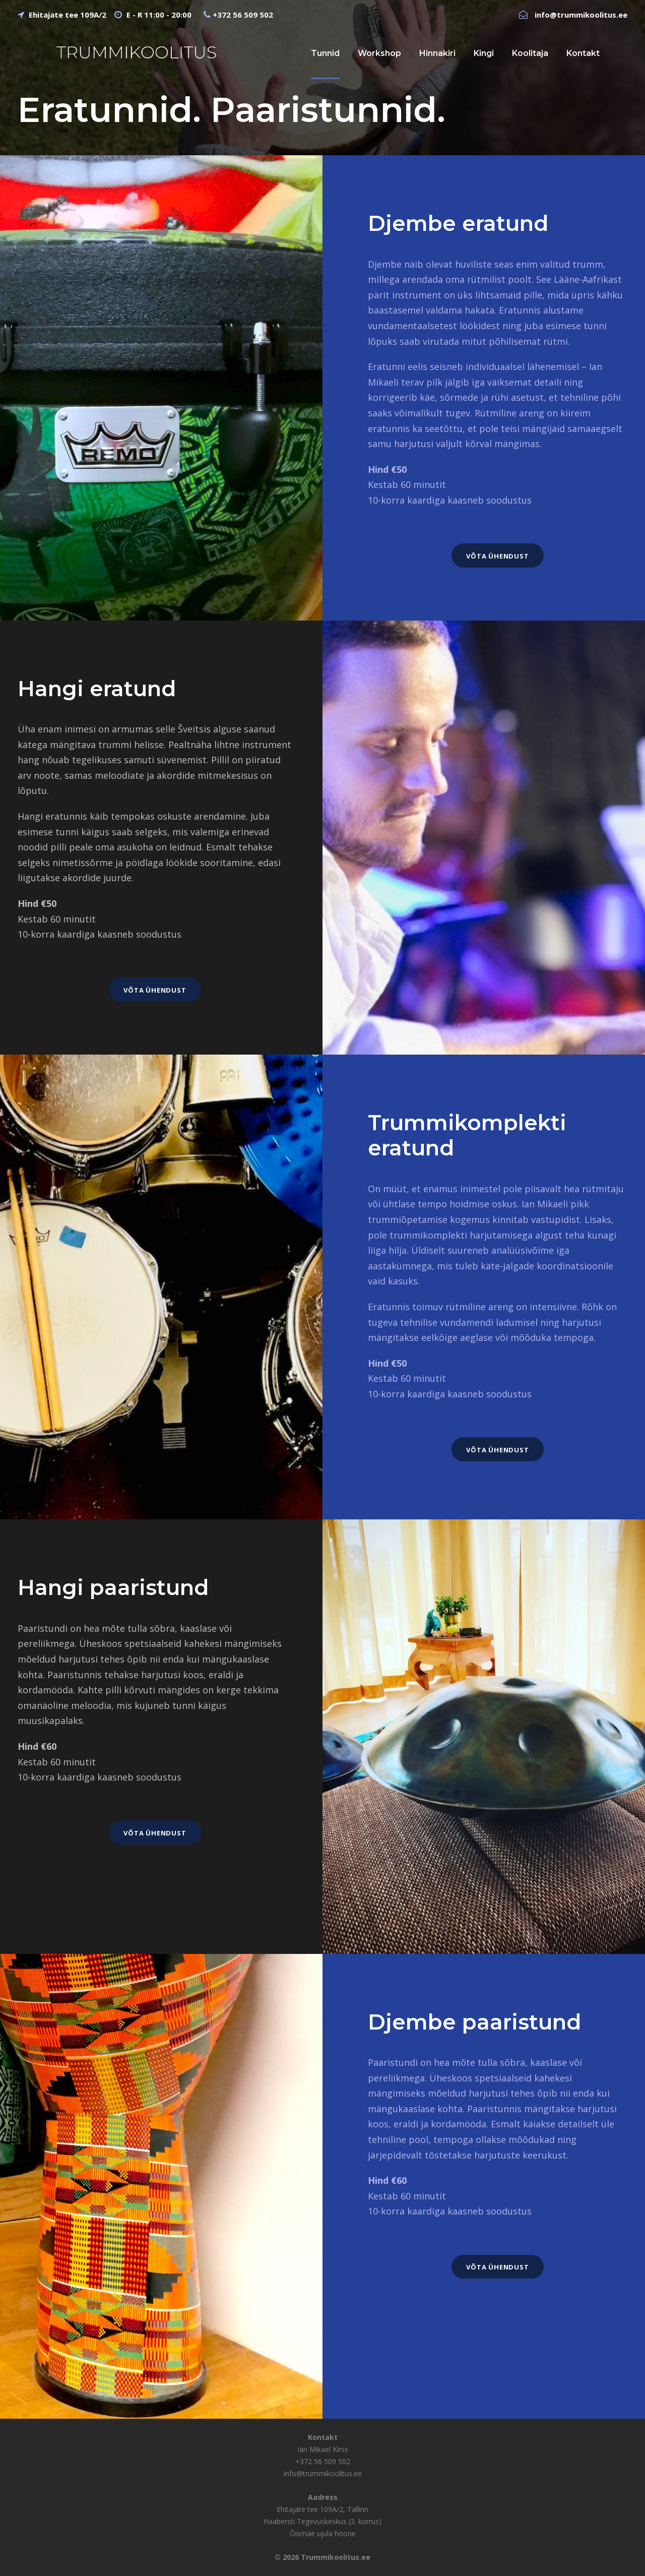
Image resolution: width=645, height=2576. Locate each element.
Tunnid (325, 53)
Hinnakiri (437, 53)
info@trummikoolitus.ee (581, 15)
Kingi (484, 53)
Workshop (379, 53)
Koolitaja (530, 53)
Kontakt (583, 53)
